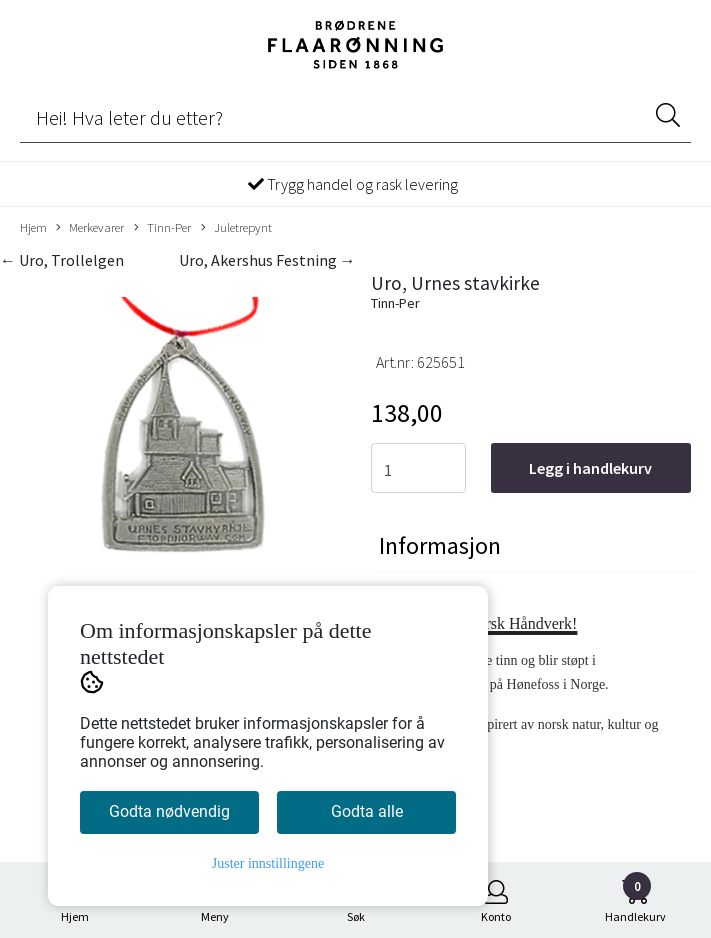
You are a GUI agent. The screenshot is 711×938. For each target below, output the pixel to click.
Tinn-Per (162, 228)
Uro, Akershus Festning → (267, 260)
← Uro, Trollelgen (62, 260)
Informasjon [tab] (440, 545)
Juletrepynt (236, 228)
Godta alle (367, 811)
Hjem (33, 227)
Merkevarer (90, 228)
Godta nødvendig (169, 811)
